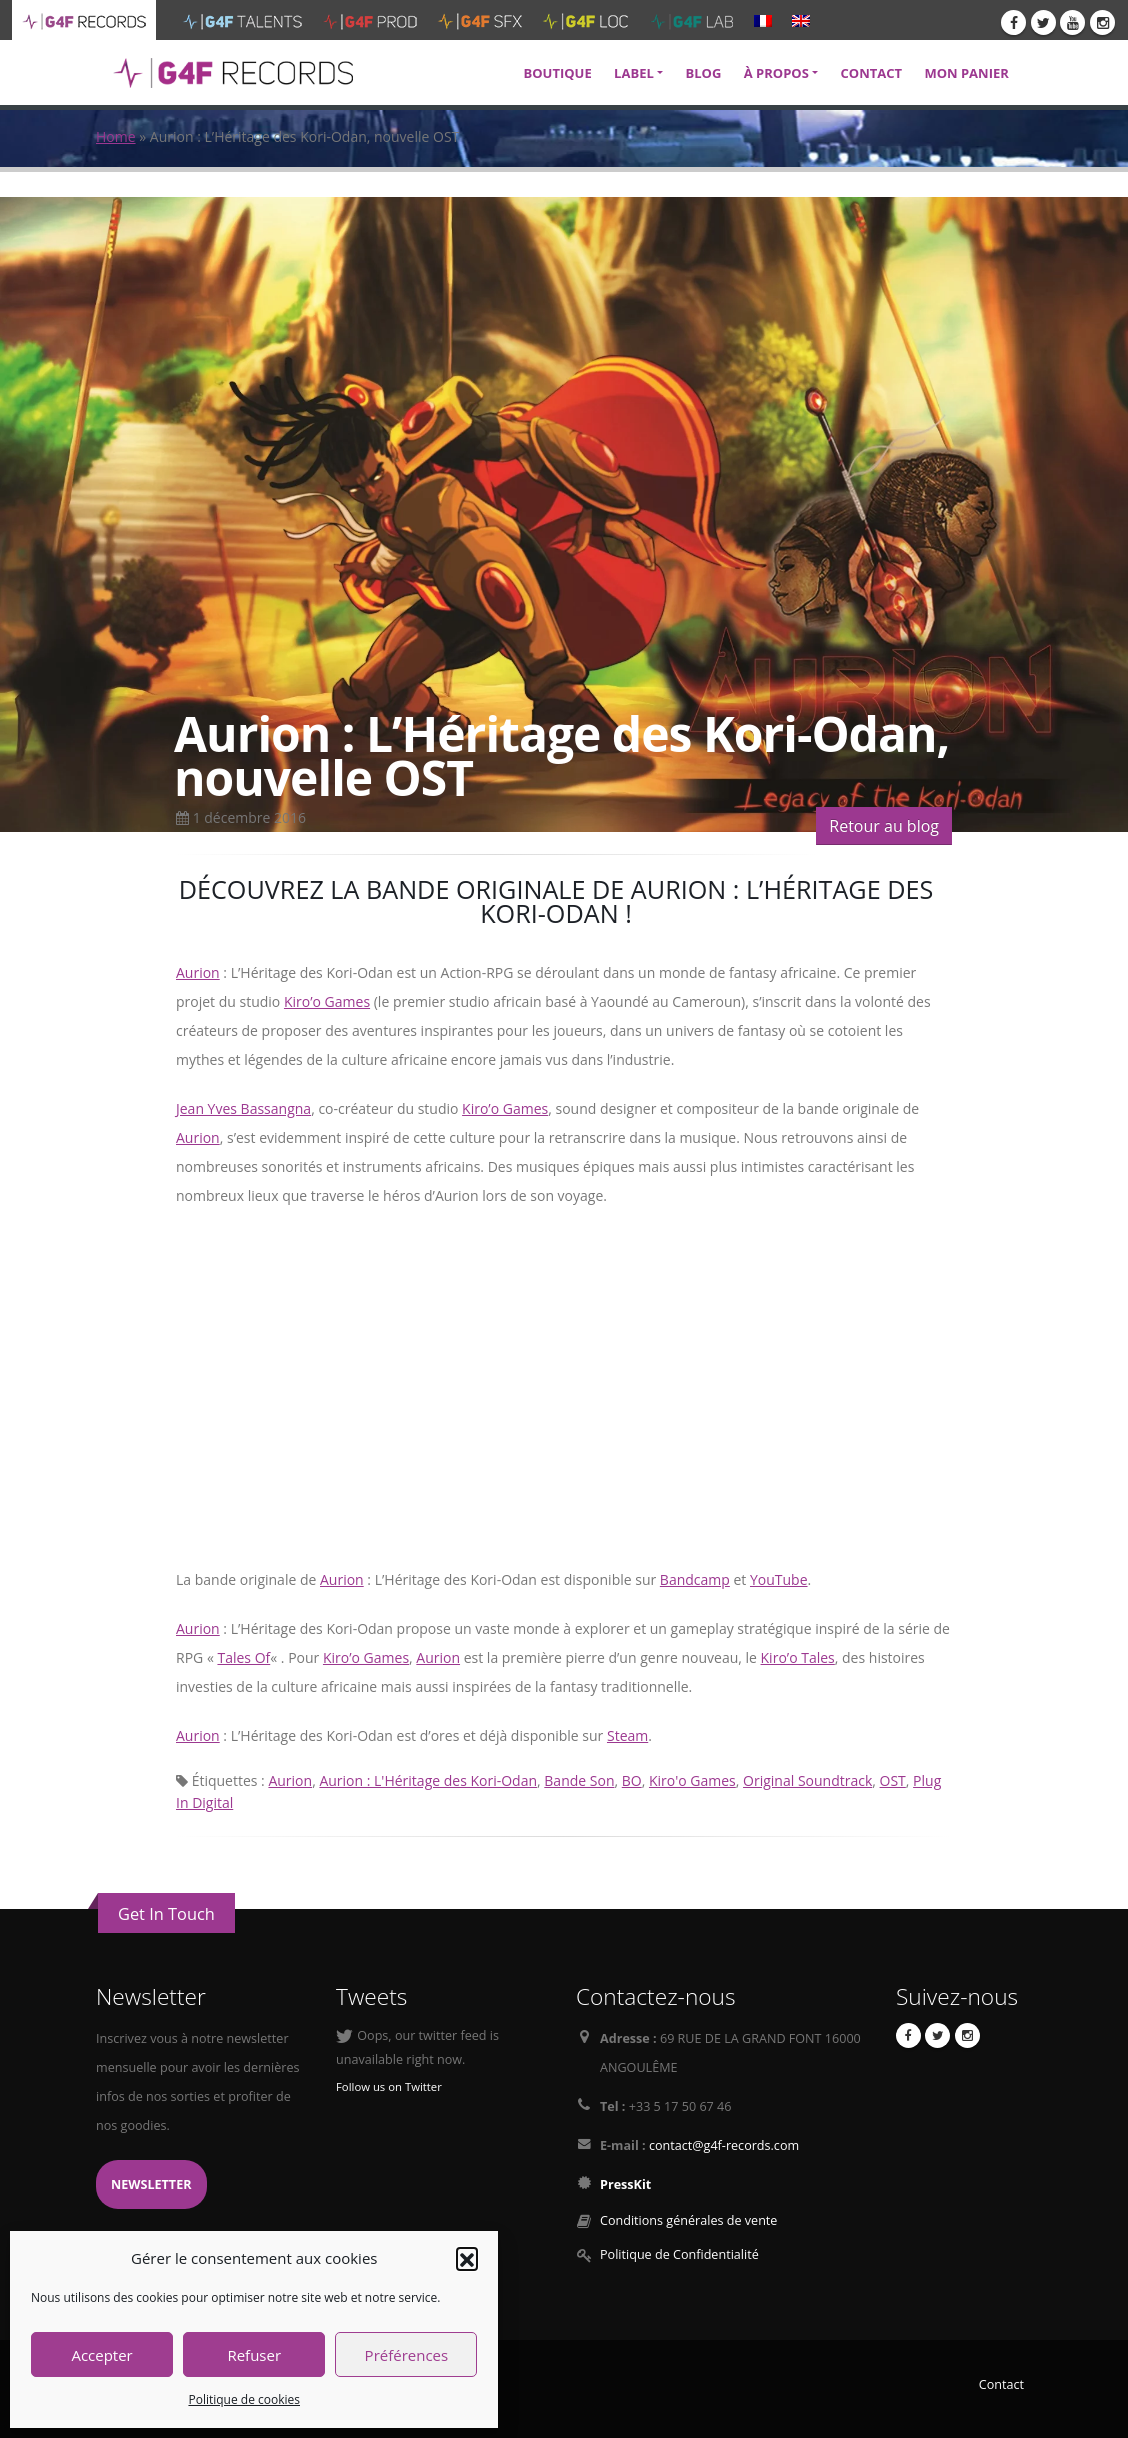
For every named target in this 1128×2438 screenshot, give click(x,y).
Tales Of (243, 1657)
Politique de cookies (244, 2399)
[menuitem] (763, 20)
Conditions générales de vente (688, 2220)
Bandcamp (695, 1579)
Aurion (198, 972)
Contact (1001, 2384)
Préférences (407, 2355)
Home (116, 136)
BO (632, 1780)
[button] (467, 2258)
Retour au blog (884, 826)
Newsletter (151, 2184)
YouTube (779, 1579)
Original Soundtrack (807, 1780)
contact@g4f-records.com (724, 2145)
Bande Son (579, 1780)
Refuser (254, 2355)
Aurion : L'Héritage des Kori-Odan (428, 1780)
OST (893, 1780)
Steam (627, 1735)
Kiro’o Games (327, 1001)
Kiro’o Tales (798, 1657)
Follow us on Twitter (389, 2086)
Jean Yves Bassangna (243, 1108)
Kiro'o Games (692, 1780)
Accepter (101, 2355)
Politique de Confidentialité (679, 2254)
